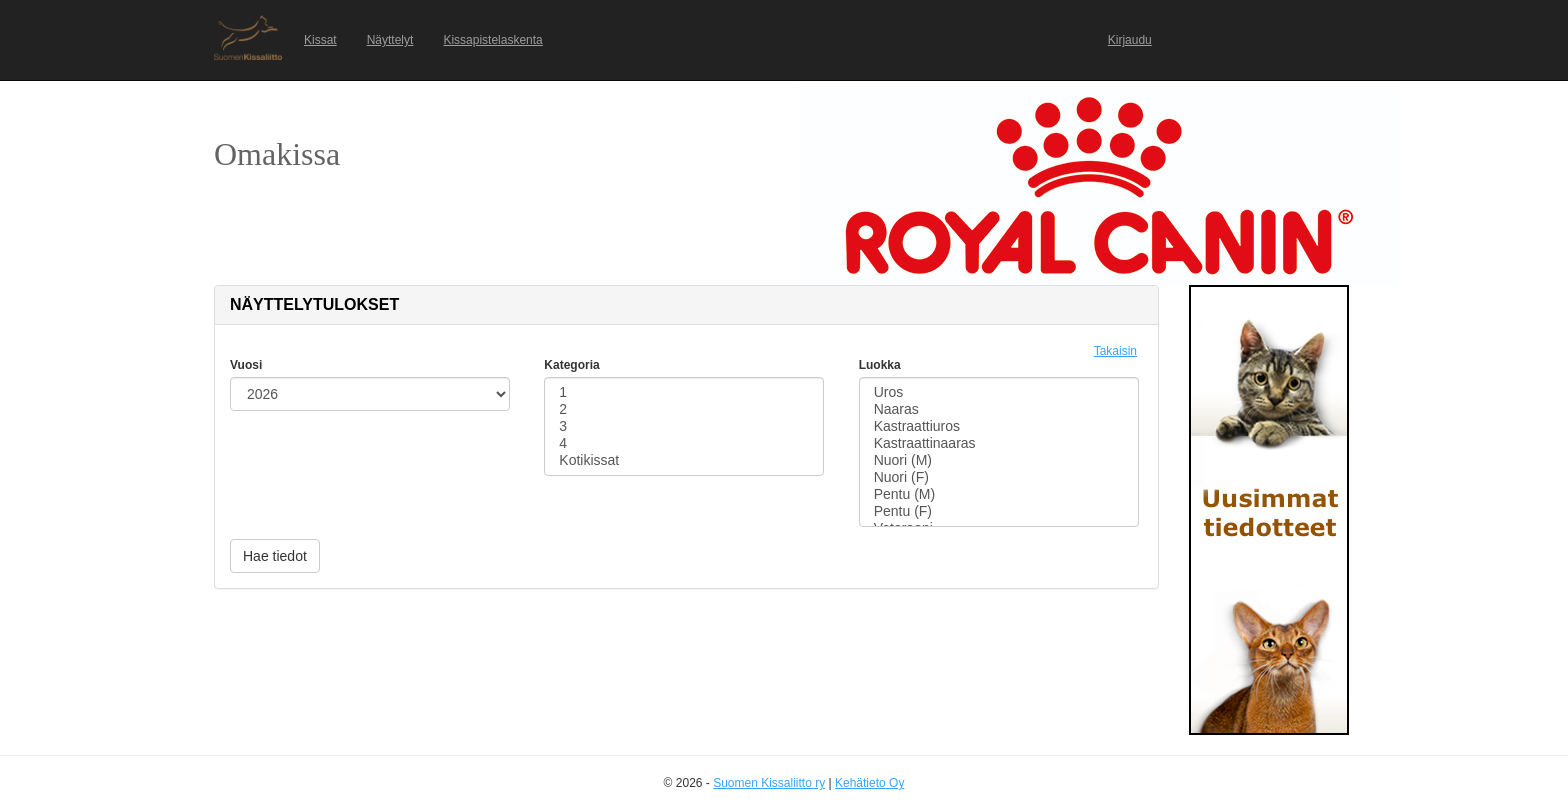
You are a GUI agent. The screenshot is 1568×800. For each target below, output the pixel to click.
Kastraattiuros (999, 426)
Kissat (320, 40)
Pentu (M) (999, 494)
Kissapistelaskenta (492, 40)
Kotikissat (684, 460)
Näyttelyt (390, 40)
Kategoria (571, 365)
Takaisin (1115, 351)
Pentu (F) (999, 511)
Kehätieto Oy (869, 783)
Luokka (880, 365)
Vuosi (246, 365)
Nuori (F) (999, 477)
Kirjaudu (1130, 40)
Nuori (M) (999, 460)
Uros (999, 392)
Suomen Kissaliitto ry (769, 783)
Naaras (999, 409)
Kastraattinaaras (999, 443)
